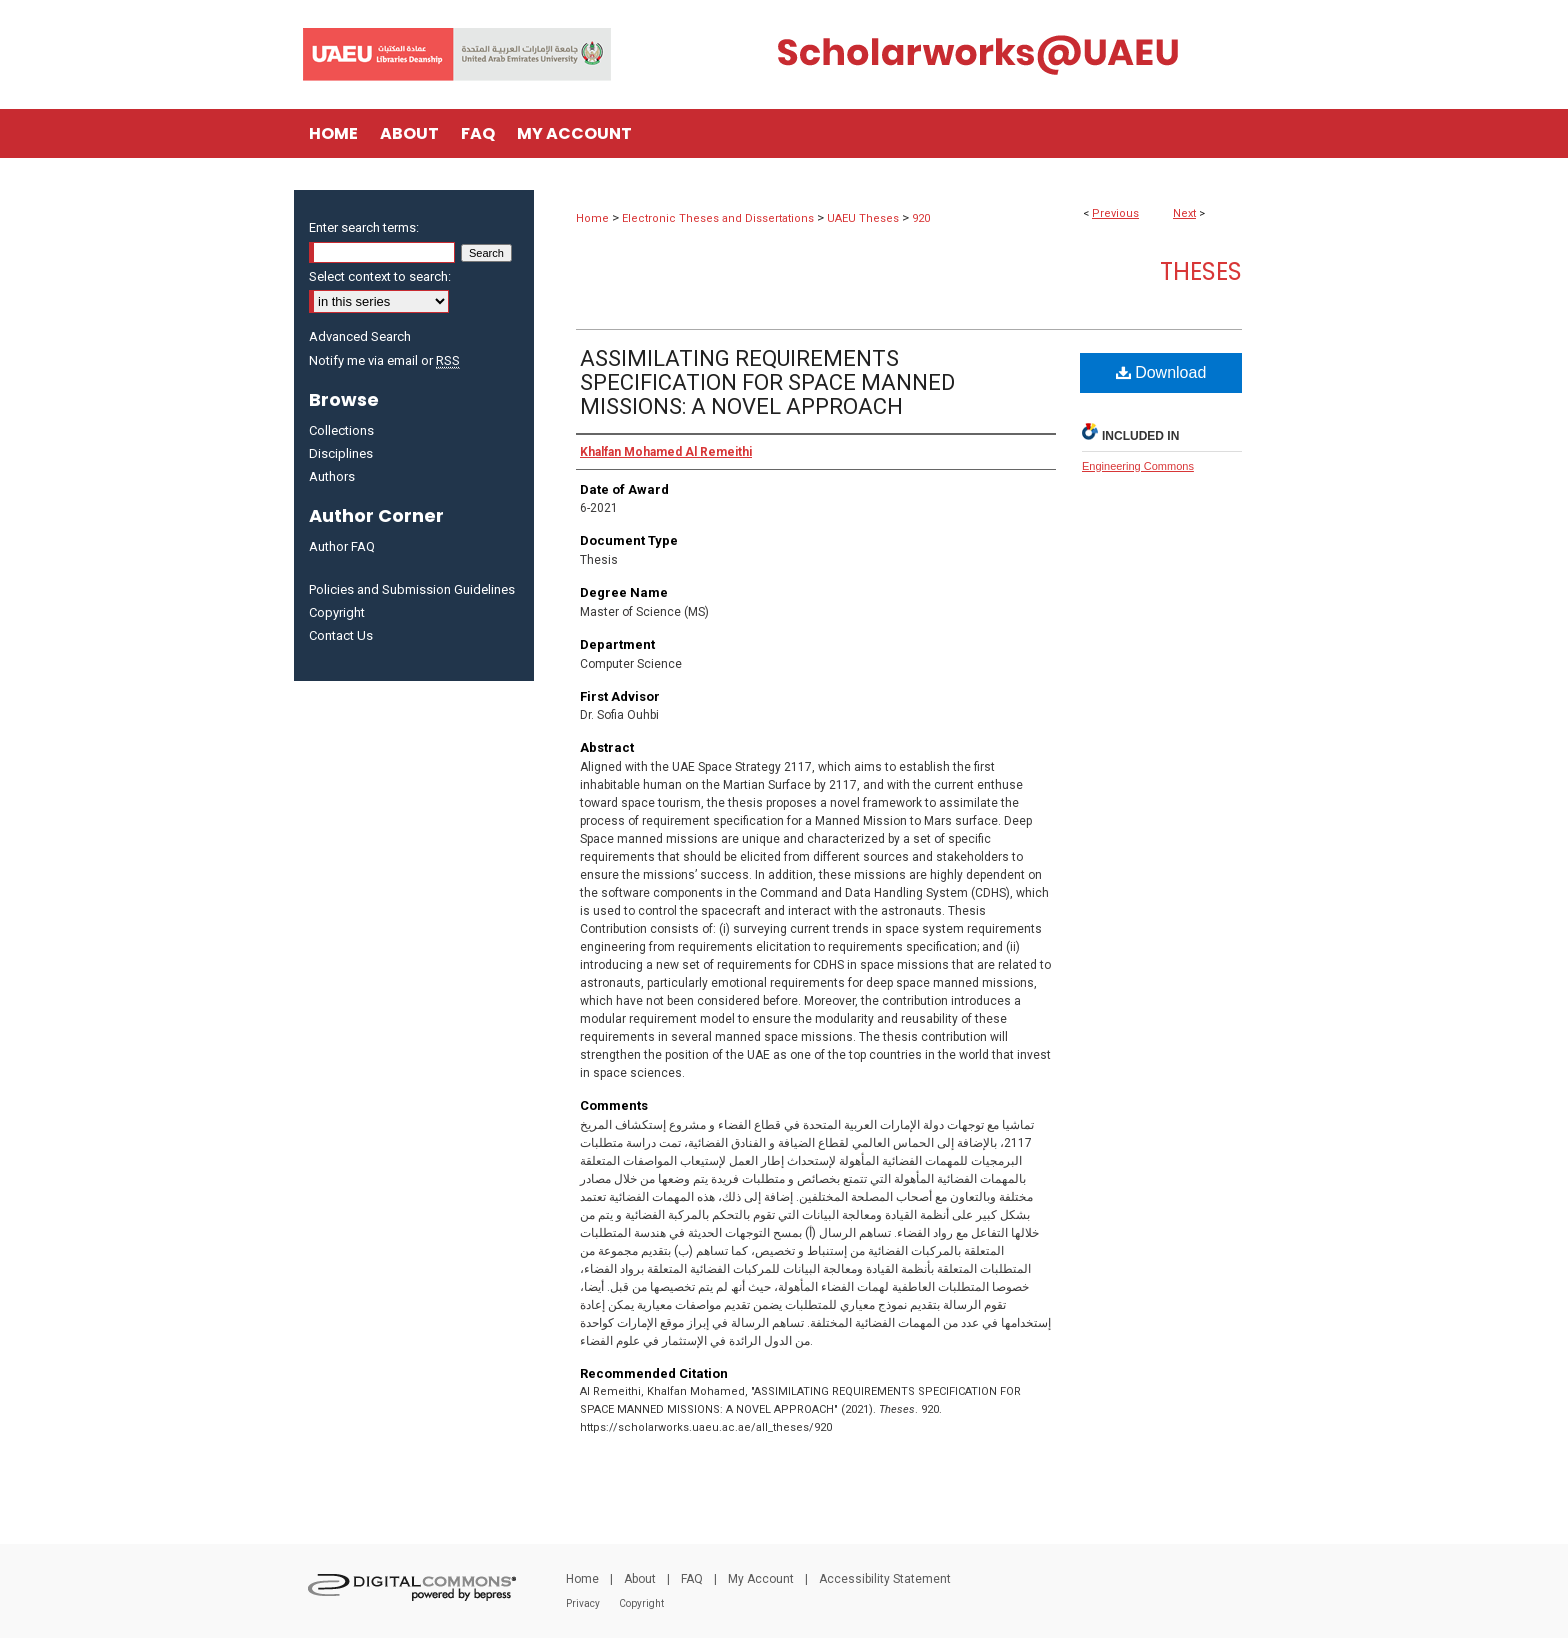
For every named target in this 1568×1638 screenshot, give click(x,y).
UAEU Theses (863, 218)
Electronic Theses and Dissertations (718, 218)
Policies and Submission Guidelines (412, 589)
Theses (1201, 271)
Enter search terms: (364, 227)
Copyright (337, 612)
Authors (332, 476)
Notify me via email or (384, 360)
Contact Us (341, 635)
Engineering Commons (1138, 466)
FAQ (692, 1579)
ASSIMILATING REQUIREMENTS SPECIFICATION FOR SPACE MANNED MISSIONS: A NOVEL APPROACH (767, 382)
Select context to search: (380, 276)
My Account (761, 1579)
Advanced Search (360, 336)
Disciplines (341, 453)
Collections (341, 430)
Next (1184, 213)
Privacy (583, 1603)
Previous (1115, 213)
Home (592, 218)
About (640, 1579)
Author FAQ (342, 546)
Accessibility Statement (885, 1579)
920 (921, 218)
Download (1161, 372)
